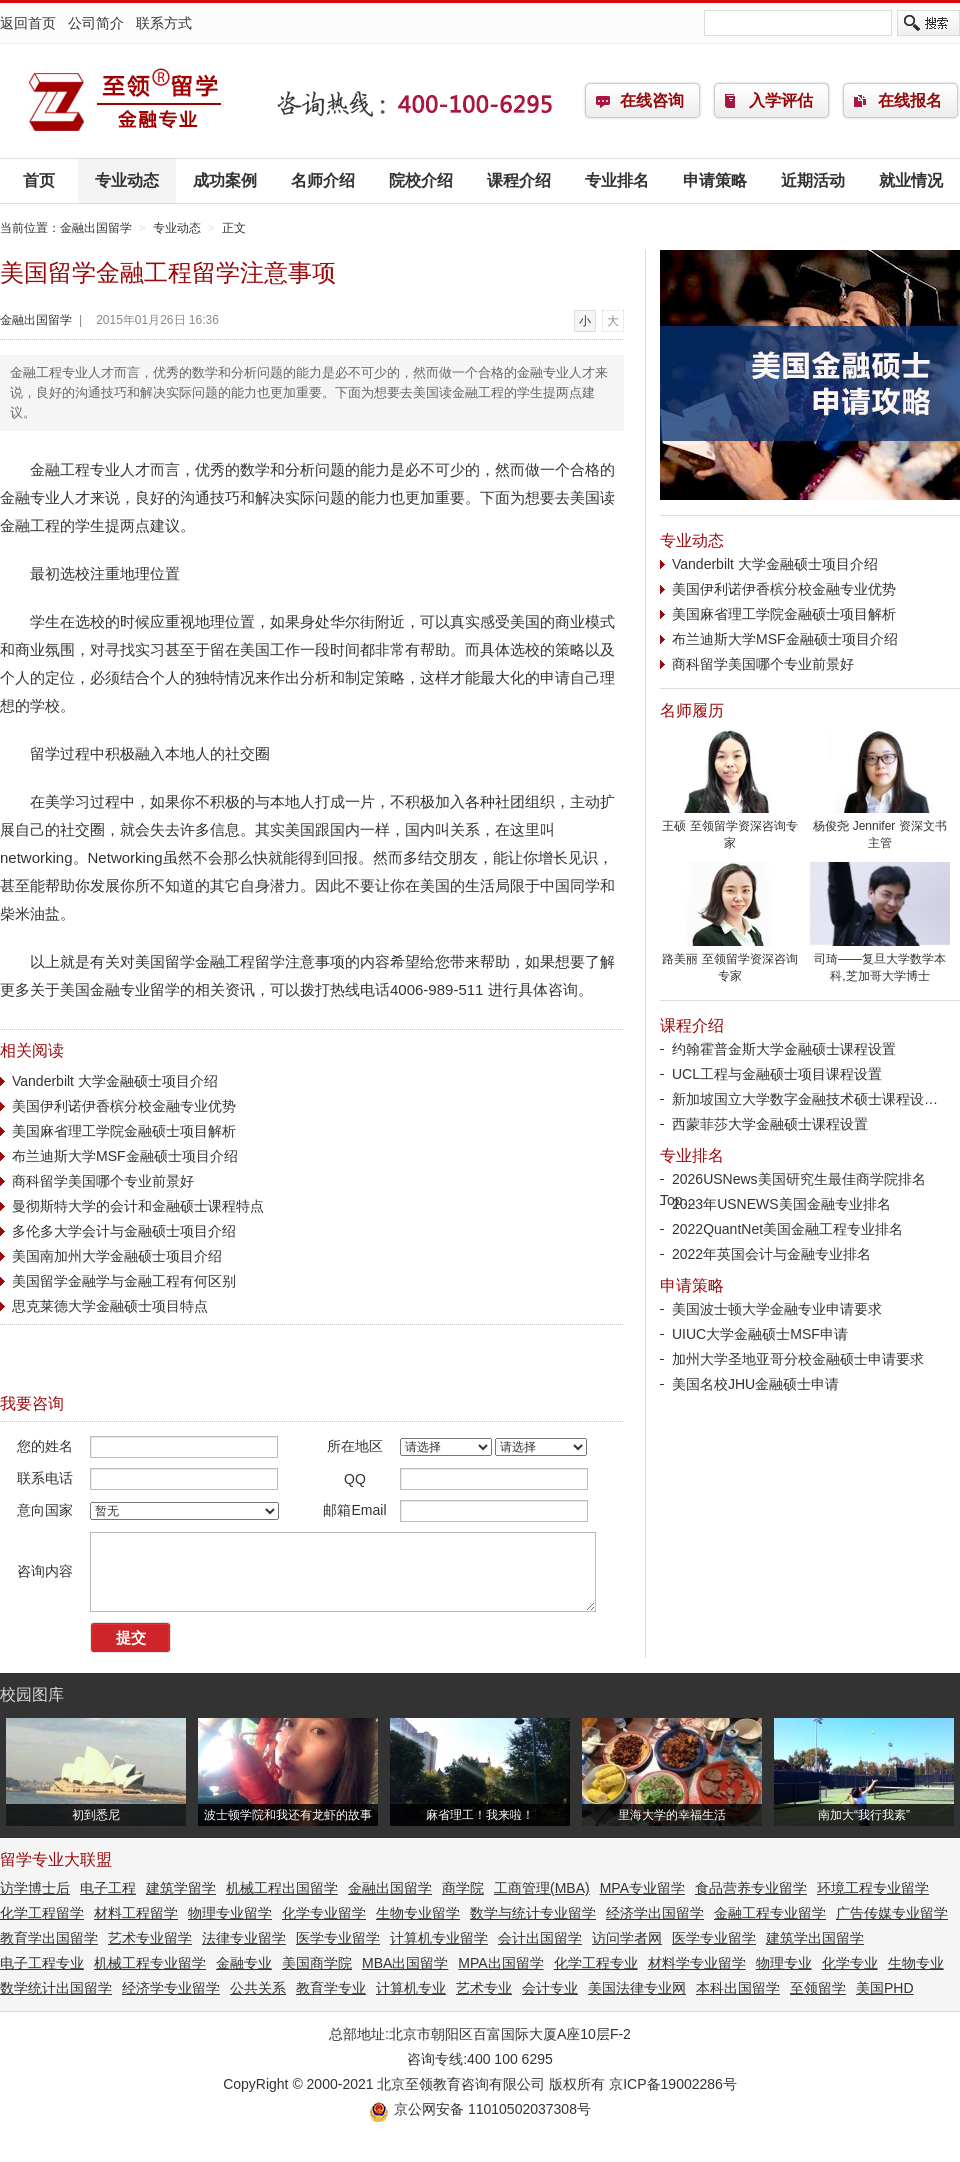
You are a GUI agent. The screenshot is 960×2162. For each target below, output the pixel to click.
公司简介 (96, 23)
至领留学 (818, 1988)
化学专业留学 (324, 1913)
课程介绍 (519, 180)
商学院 (463, 1888)
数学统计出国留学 (56, 1988)
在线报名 (910, 100)
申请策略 (715, 180)
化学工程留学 (42, 1913)
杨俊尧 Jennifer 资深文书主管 (880, 828)
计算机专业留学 (439, 1938)
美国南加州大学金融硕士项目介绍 (117, 1256)
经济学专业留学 (171, 1988)
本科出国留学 (738, 1988)
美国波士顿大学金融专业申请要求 (777, 1309)
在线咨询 (652, 100)
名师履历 (692, 710)
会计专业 (550, 1988)
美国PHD (885, 1988)
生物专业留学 (418, 1913)
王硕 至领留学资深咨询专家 (730, 828)
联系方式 (164, 23)
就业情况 (911, 180)
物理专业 (784, 1963)
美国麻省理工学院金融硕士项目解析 (124, 1131)
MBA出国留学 (405, 1963)
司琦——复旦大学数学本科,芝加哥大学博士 (880, 961)
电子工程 (108, 1888)
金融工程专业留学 (770, 1913)
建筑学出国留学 (815, 1938)
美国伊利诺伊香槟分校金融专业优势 (124, 1106)
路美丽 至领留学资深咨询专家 (730, 961)
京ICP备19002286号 (673, 2084)
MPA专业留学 (642, 1888)
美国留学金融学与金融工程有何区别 (124, 1281)
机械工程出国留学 (282, 1888)
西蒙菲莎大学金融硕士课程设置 (770, 1124)
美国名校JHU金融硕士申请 (755, 1384)
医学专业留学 (338, 1938)
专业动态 (127, 180)
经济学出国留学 (655, 1913)
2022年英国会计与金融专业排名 (771, 1254)
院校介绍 (421, 180)
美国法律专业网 (637, 1988)
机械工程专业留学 (150, 1963)
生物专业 (916, 1963)
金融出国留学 (125, 101)
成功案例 (225, 180)
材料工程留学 (136, 1913)
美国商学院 (317, 1963)
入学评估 (781, 100)
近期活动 (813, 180)
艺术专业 (484, 1988)
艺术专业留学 (150, 1938)
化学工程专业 (596, 1963)
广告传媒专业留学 (892, 1913)
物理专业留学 (230, 1913)
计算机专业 (411, 1988)
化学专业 (850, 1963)
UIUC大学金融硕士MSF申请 (760, 1334)
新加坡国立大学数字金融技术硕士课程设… (805, 1099)
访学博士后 (35, 1888)
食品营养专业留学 (751, 1888)
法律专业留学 (244, 1938)
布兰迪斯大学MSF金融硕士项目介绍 (125, 1156)
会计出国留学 (540, 1938)
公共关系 (258, 1988)
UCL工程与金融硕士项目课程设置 (777, 1074)
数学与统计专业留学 (533, 1913)
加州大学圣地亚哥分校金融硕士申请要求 (798, 1359)
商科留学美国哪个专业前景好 (103, 1181)
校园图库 (32, 1694)
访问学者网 (627, 1938)
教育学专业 (331, 1988)
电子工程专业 (42, 1963)
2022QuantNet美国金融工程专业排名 (787, 1229)
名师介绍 (323, 180)
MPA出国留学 (500, 1963)
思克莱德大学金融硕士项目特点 (110, 1306)
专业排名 (617, 180)
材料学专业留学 (697, 1963)
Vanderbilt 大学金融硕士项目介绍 (115, 1081)
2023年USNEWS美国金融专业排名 (781, 1204)
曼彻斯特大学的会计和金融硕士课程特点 (138, 1206)
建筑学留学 (181, 1888)
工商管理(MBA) (542, 1888)
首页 (39, 180)
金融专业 (244, 1963)
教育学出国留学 (49, 1938)
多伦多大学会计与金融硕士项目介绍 (124, 1231)
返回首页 (28, 23)
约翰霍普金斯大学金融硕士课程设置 (784, 1049)
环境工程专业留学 (873, 1888)
